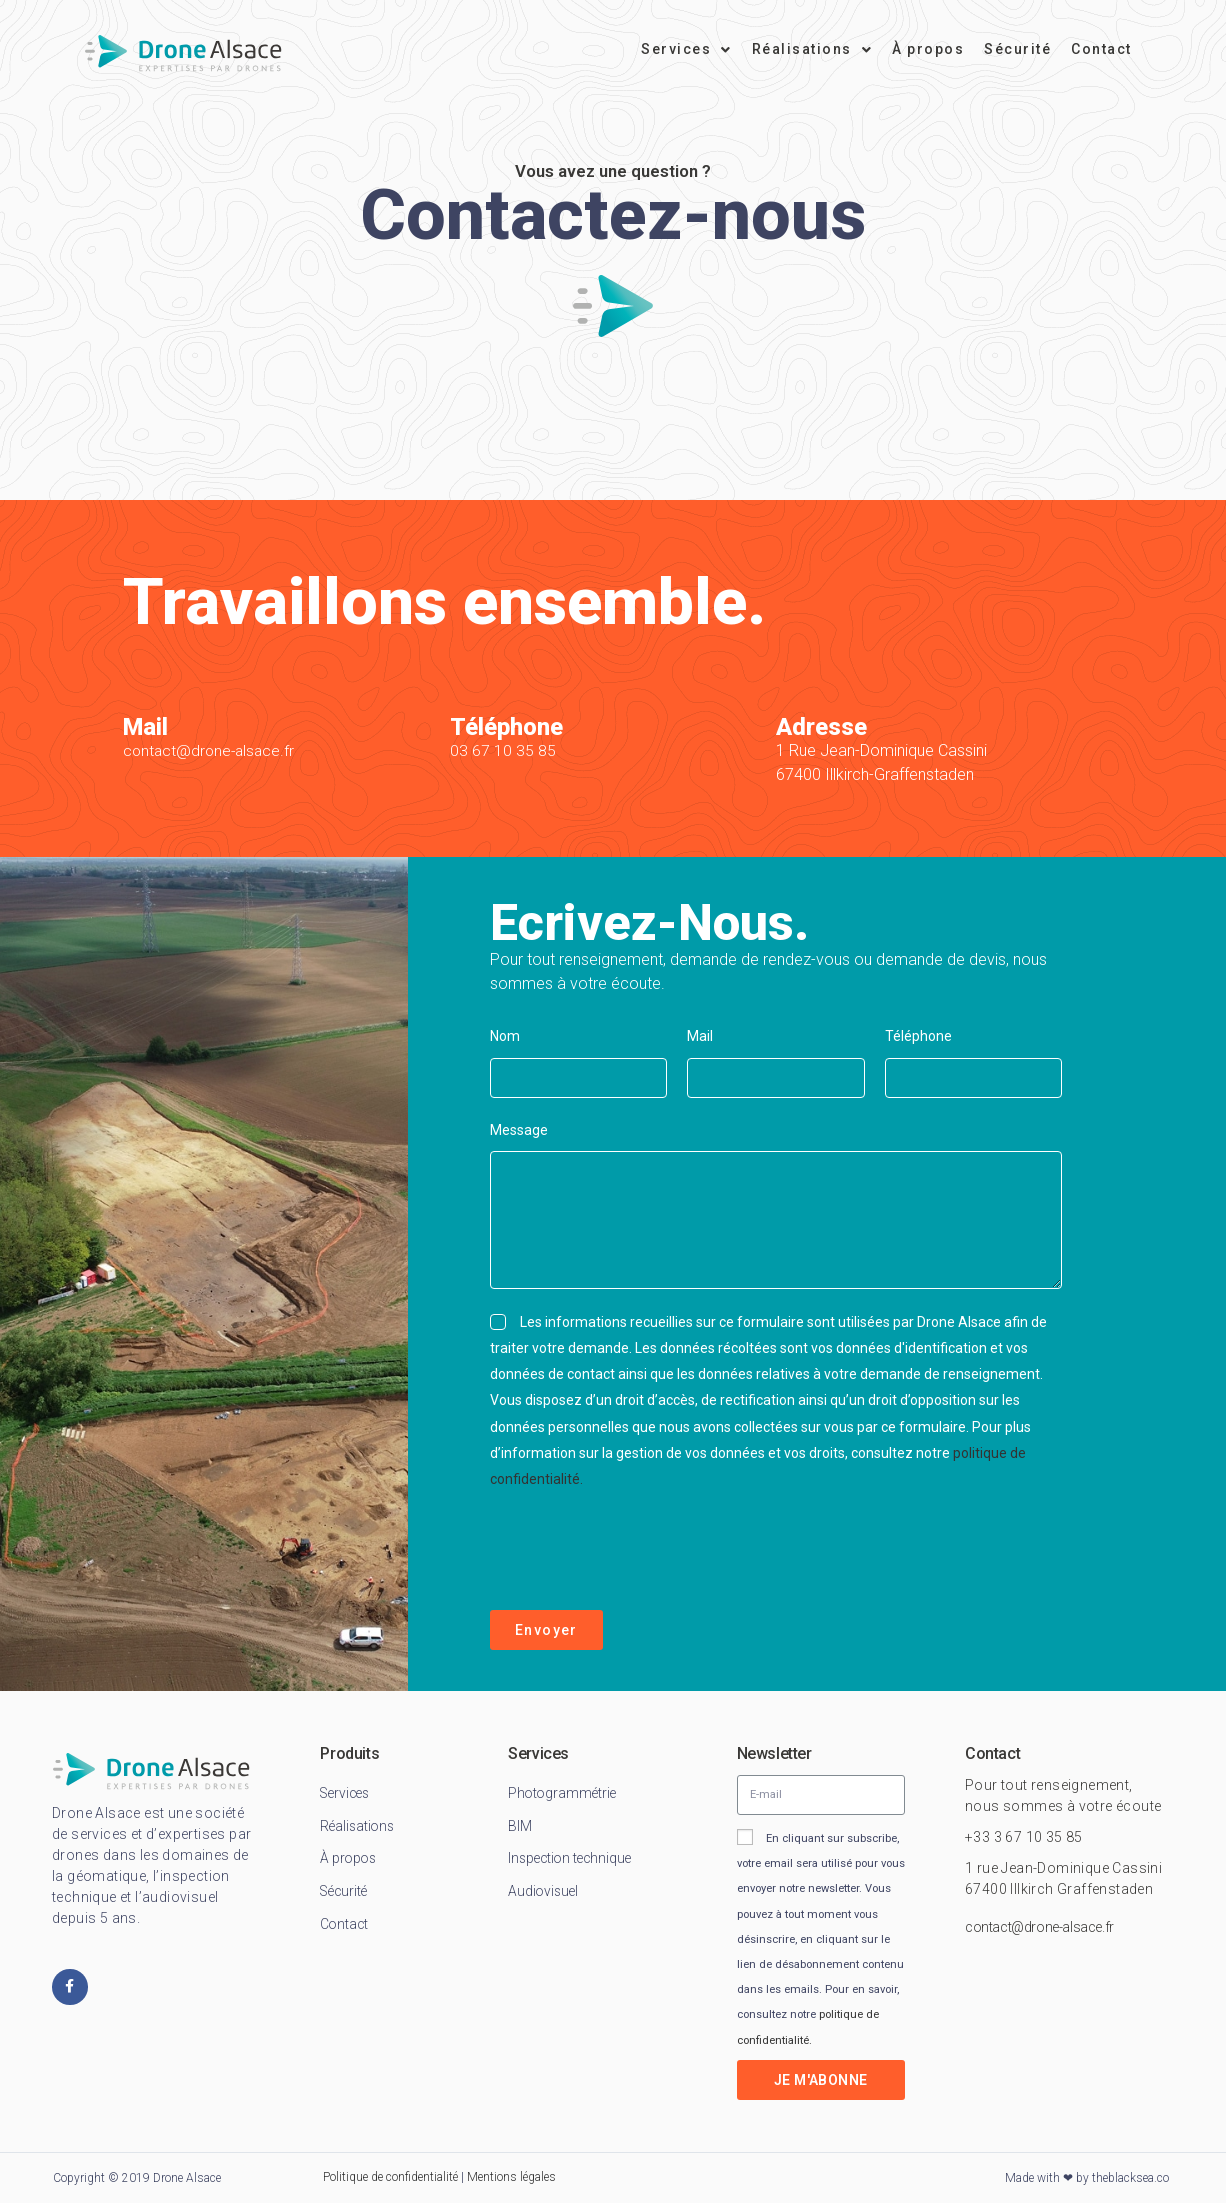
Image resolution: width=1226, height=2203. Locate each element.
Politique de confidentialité (390, 2177)
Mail (700, 1036)
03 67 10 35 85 (503, 750)
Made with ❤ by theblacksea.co (1087, 2178)
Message (519, 1130)
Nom (505, 1036)
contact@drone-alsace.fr (211, 750)
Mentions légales (511, 2177)
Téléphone (918, 1036)
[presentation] (642, 1551)
